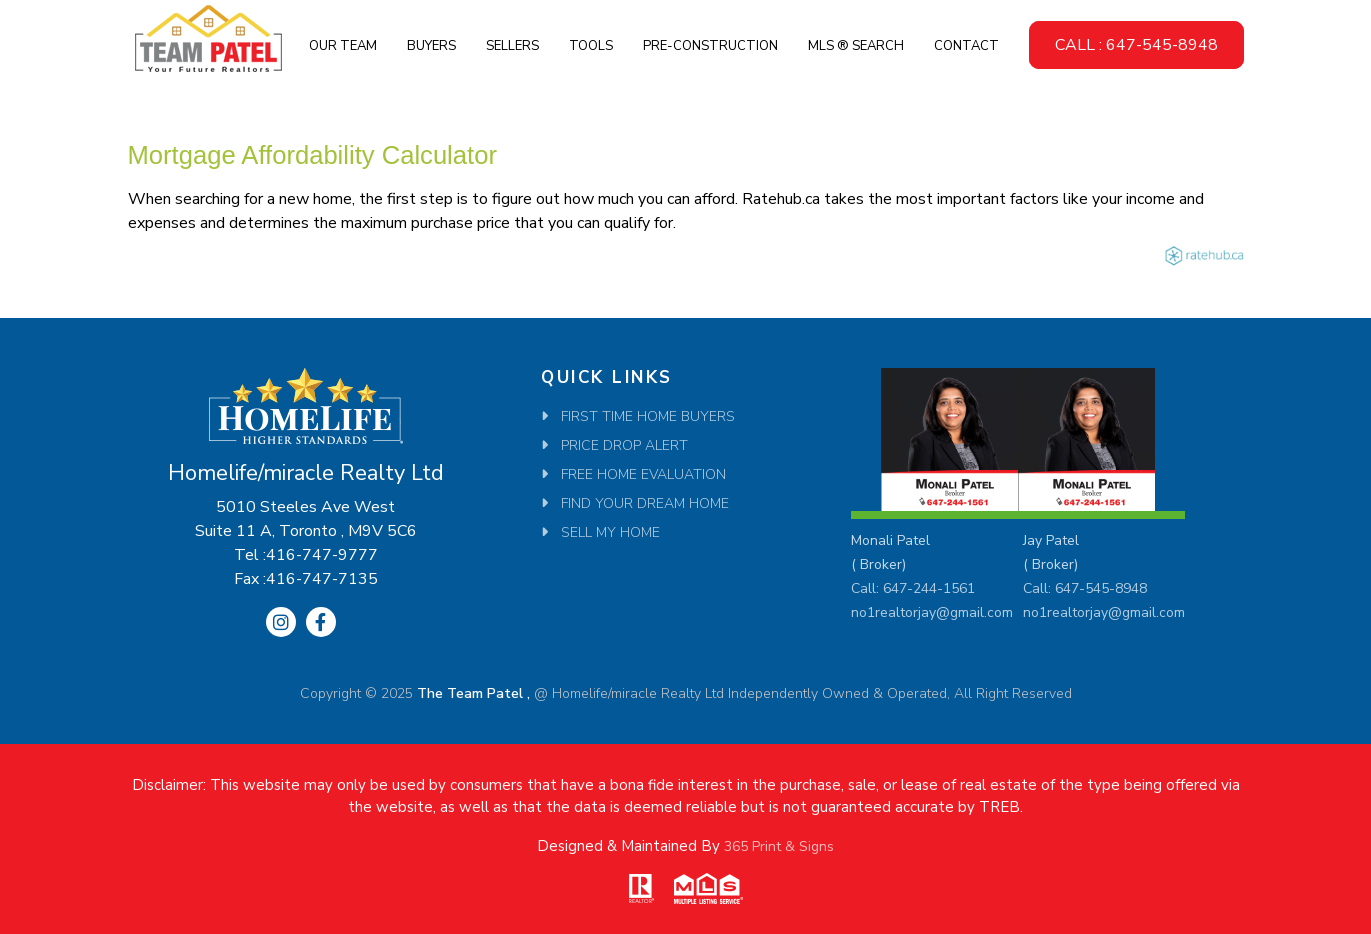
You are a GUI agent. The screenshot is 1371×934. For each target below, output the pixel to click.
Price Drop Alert (624, 445)
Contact (966, 46)
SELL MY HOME (610, 532)
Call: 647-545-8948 (1085, 588)
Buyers (431, 46)
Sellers (512, 46)
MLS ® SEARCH (856, 46)
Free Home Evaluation (643, 474)
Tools (591, 46)
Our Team (343, 46)
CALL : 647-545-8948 (1136, 45)
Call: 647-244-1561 (913, 588)
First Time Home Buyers (648, 416)
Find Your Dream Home (645, 503)
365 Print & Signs (779, 846)
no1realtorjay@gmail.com (932, 612)
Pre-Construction (710, 46)
